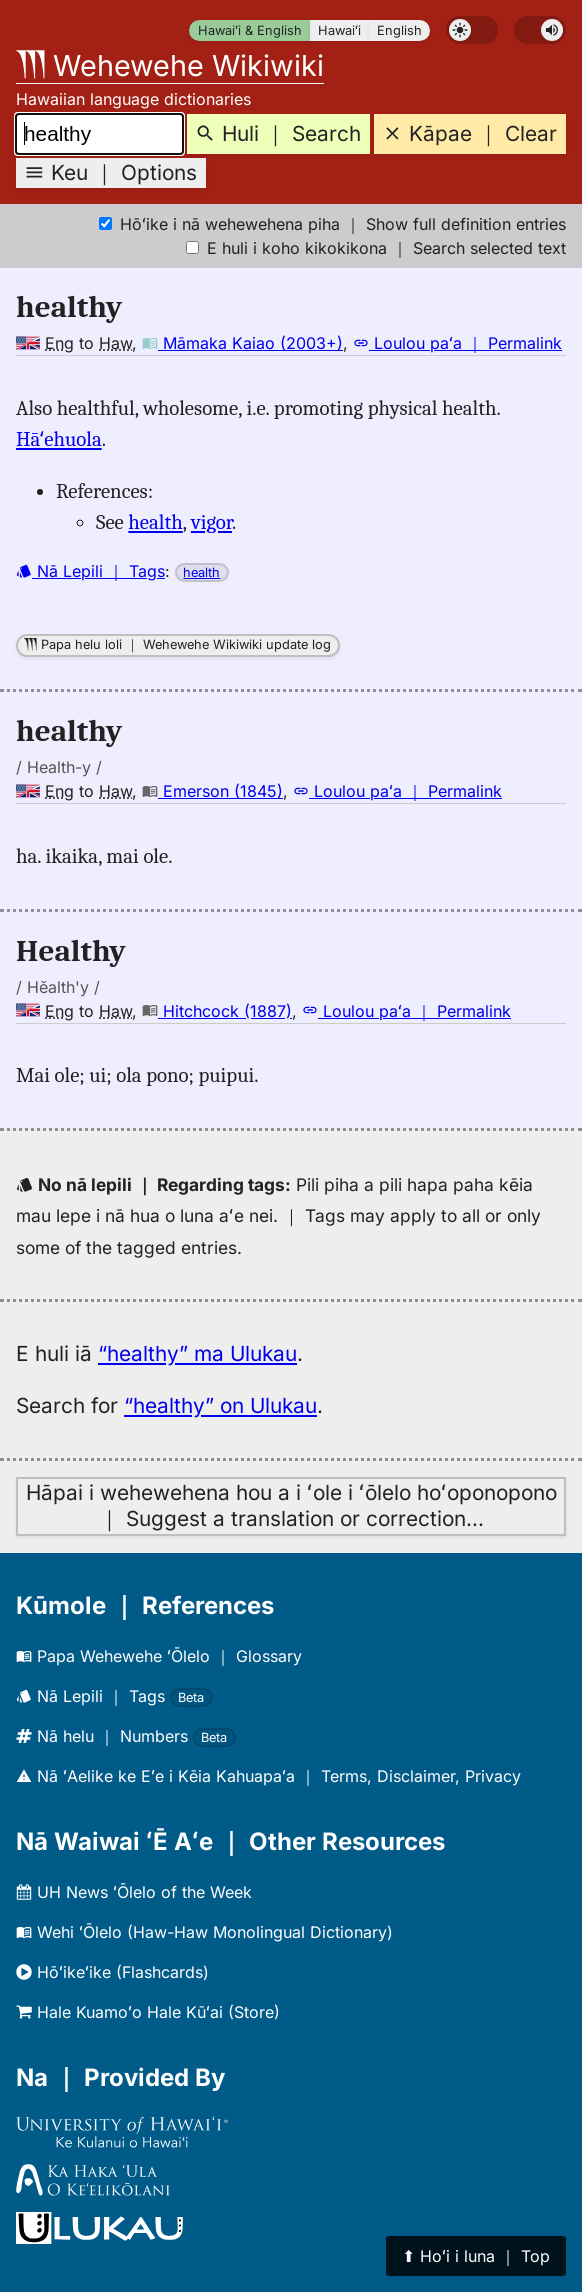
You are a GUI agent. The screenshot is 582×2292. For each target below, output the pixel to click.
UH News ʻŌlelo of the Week (134, 1892)
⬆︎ (476, 2256)
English (399, 30)
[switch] (472, 30)
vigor (211, 522)
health (155, 522)
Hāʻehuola (59, 439)
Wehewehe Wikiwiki (170, 65)
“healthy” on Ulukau (220, 1405)
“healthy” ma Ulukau (197, 1353)
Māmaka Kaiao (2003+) (242, 343)
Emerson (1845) (212, 791)
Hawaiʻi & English (250, 30)
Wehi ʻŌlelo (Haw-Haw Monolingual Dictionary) (204, 1932)
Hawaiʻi (339, 30)
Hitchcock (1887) (217, 1011)
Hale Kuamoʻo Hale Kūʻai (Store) (148, 2012)
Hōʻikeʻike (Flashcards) (112, 1972)
